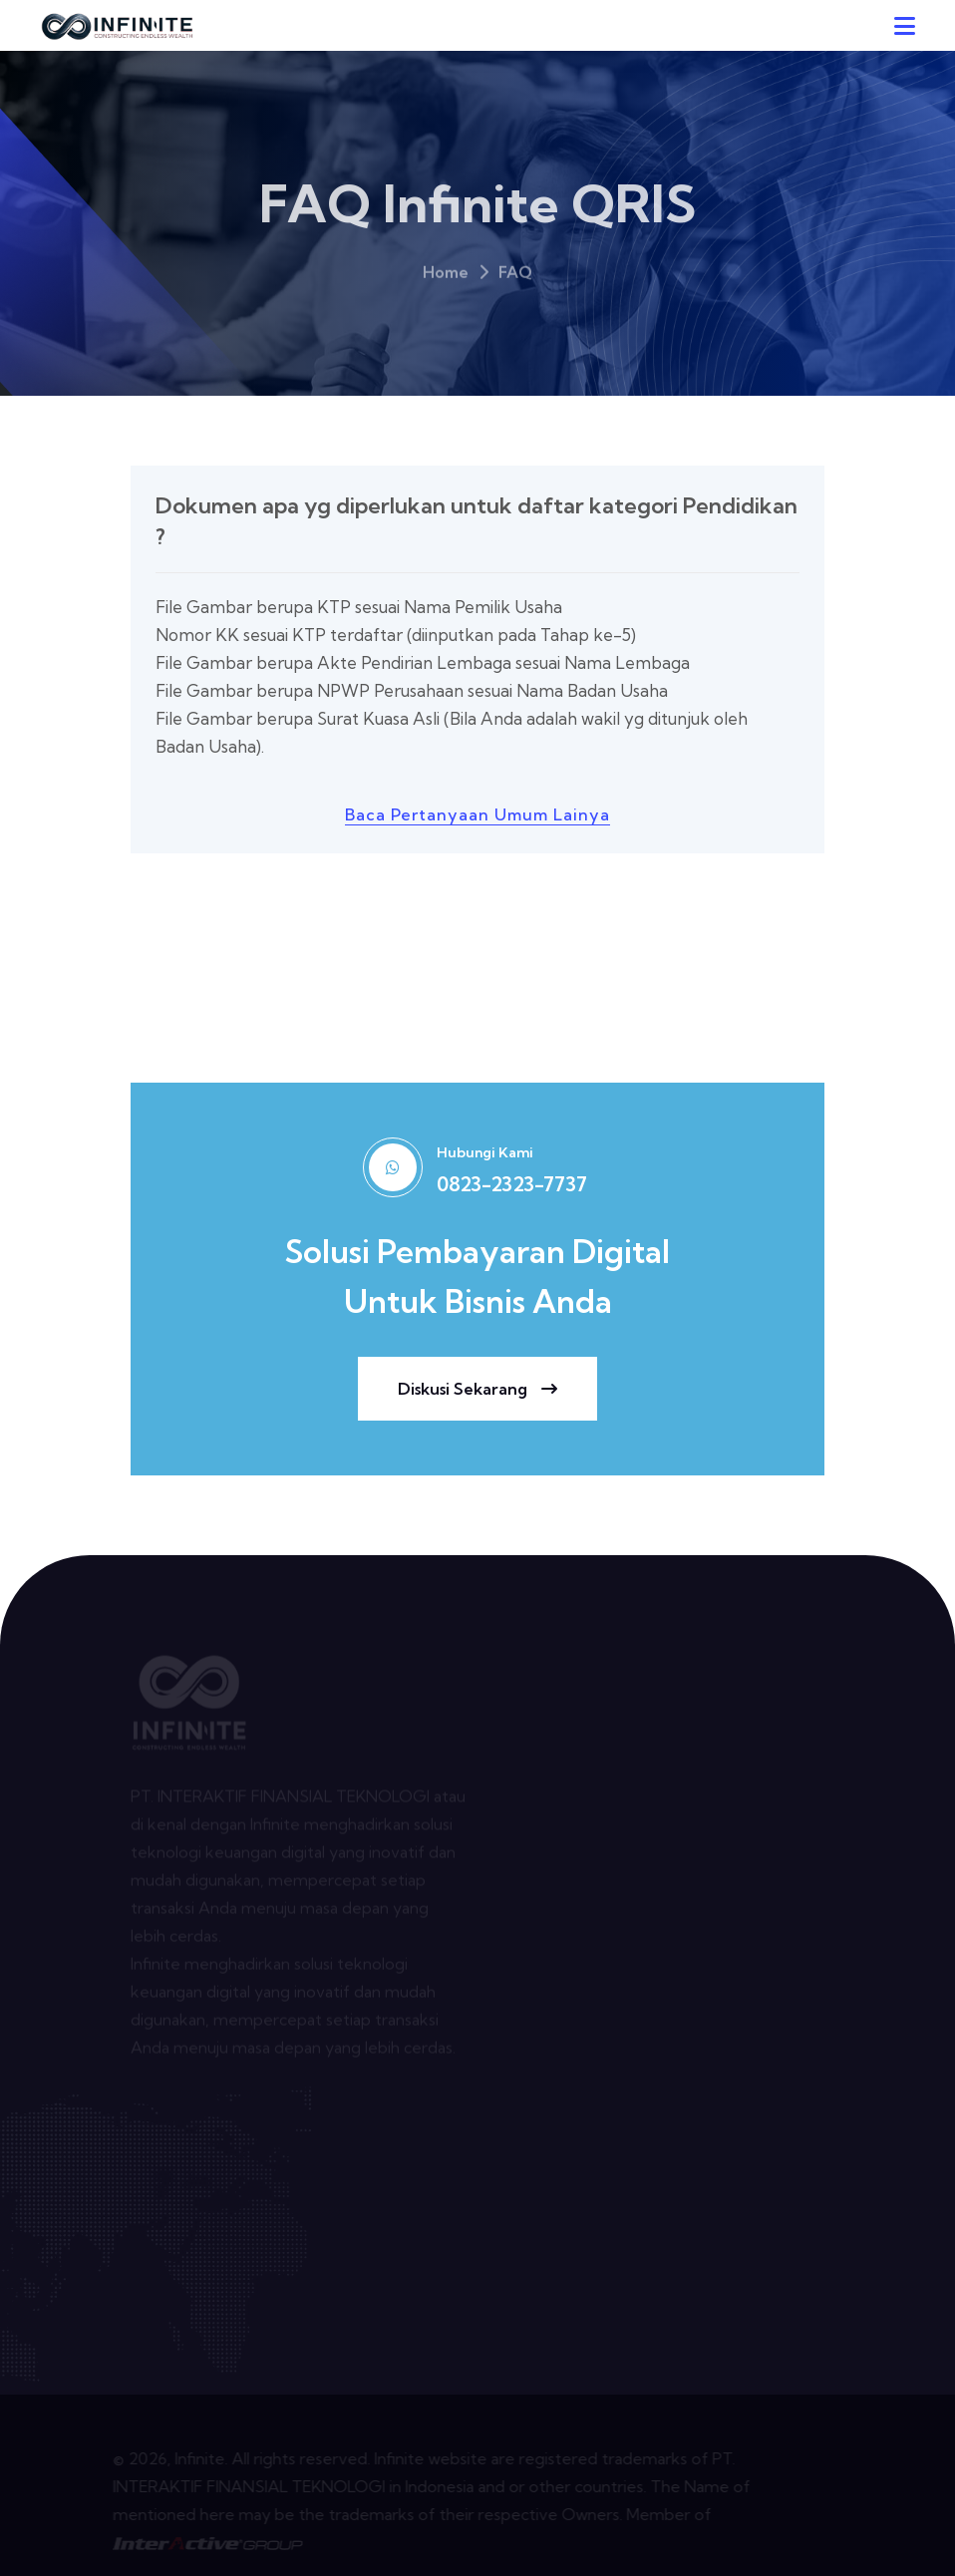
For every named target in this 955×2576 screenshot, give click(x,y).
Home (446, 278)
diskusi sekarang (477, 1389)
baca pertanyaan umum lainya (477, 814)
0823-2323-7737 (512, 1183)
